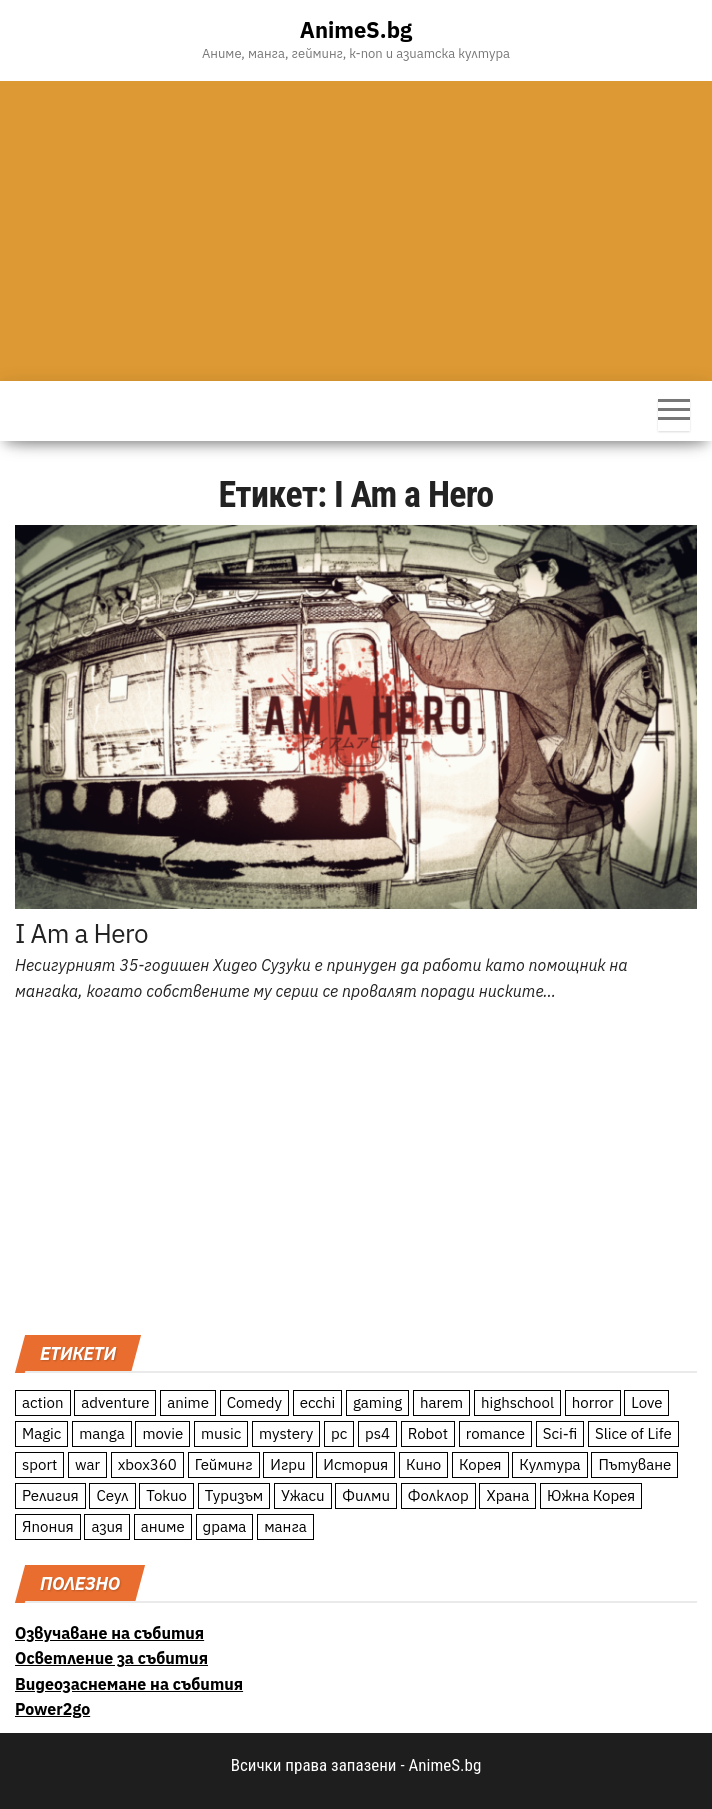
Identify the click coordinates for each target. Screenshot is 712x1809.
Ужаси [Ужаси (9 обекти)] (303, 1495)
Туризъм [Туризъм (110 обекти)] (234, 1495)
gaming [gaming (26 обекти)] (377, 1402)
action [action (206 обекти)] (43, 1402)
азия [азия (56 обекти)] (107, 1526)
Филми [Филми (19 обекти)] (366, 1495)
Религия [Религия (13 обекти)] (50, 1495)
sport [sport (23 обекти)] (39, 1464)
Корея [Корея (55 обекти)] (480, 1464)
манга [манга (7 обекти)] (285, 1526)
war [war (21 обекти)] (87, 1464)
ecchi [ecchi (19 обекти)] (318, 1402)
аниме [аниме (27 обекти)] (163, 1526)
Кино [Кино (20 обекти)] (423, 1464)
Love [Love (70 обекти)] (646, 1402)
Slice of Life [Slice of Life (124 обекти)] (633, 1433)
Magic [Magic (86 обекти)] (41, 1433)
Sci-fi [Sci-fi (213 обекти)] (560, 1433)
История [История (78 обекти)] (355, 1464)
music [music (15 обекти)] (221, 1433)
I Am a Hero (81, 933)
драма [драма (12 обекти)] (225, 1526)
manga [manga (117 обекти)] (102, 1433)
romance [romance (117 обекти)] (495, 1433)
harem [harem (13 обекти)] (441, 1402)
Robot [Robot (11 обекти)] (428, 1433)
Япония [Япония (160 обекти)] (48, 1526)
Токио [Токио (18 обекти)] (166, 1495)
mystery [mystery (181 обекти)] (286, 1433)
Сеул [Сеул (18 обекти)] (112, 1495)
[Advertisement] (356, 231)
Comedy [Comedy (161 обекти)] (254, 1402)
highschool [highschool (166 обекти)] (517, 1402)
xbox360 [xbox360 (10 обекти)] (147, 1464)
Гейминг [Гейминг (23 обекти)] (224, 1464)
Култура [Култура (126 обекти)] (549, 1464)
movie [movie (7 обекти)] (162, 1433)
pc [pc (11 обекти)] (339, 1433)
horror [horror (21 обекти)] (593, 1402)
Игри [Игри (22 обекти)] (287, 1464)
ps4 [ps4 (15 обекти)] (377, 1433)
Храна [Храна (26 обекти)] (507, 1495)
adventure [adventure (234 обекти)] (115, 1402)
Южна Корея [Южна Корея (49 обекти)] (591, 1495)
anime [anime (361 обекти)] (188, 1402)
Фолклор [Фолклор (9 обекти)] (438, 1495)
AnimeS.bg (356, 29)
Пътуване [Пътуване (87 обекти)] (634, 1464)
